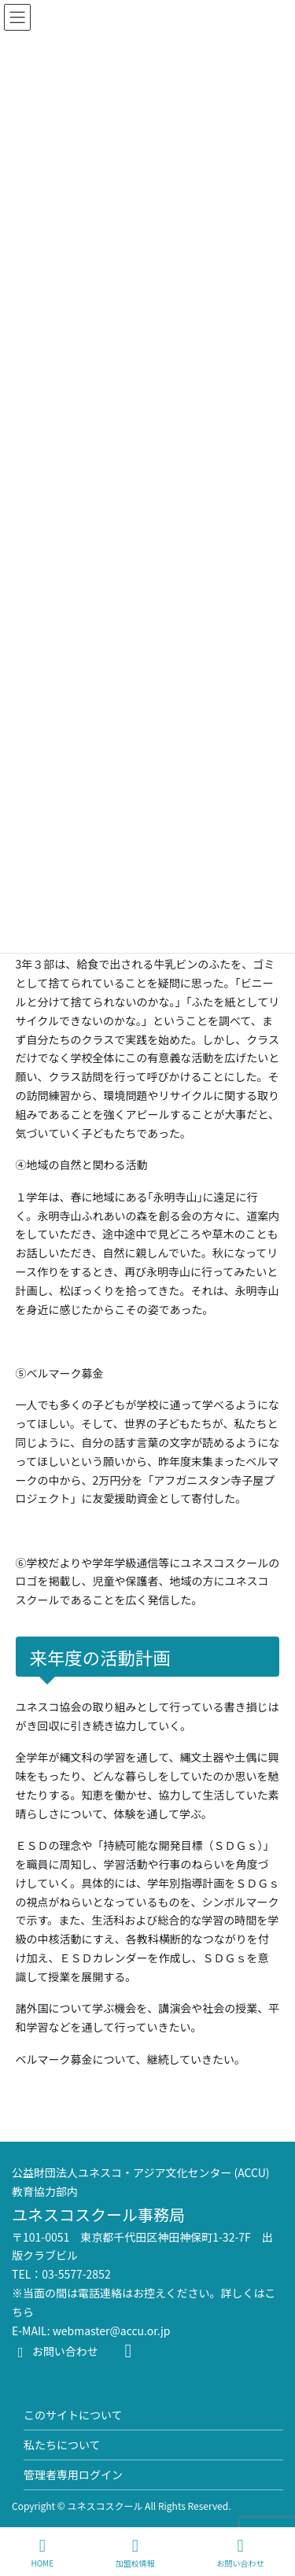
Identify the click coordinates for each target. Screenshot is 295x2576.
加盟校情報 (135, 2552)
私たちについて (62, 2444)
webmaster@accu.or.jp (112, 2330)
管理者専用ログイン (73, 2474)
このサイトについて (73, 2415)
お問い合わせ (55, 2351)
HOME (42, 2552)
